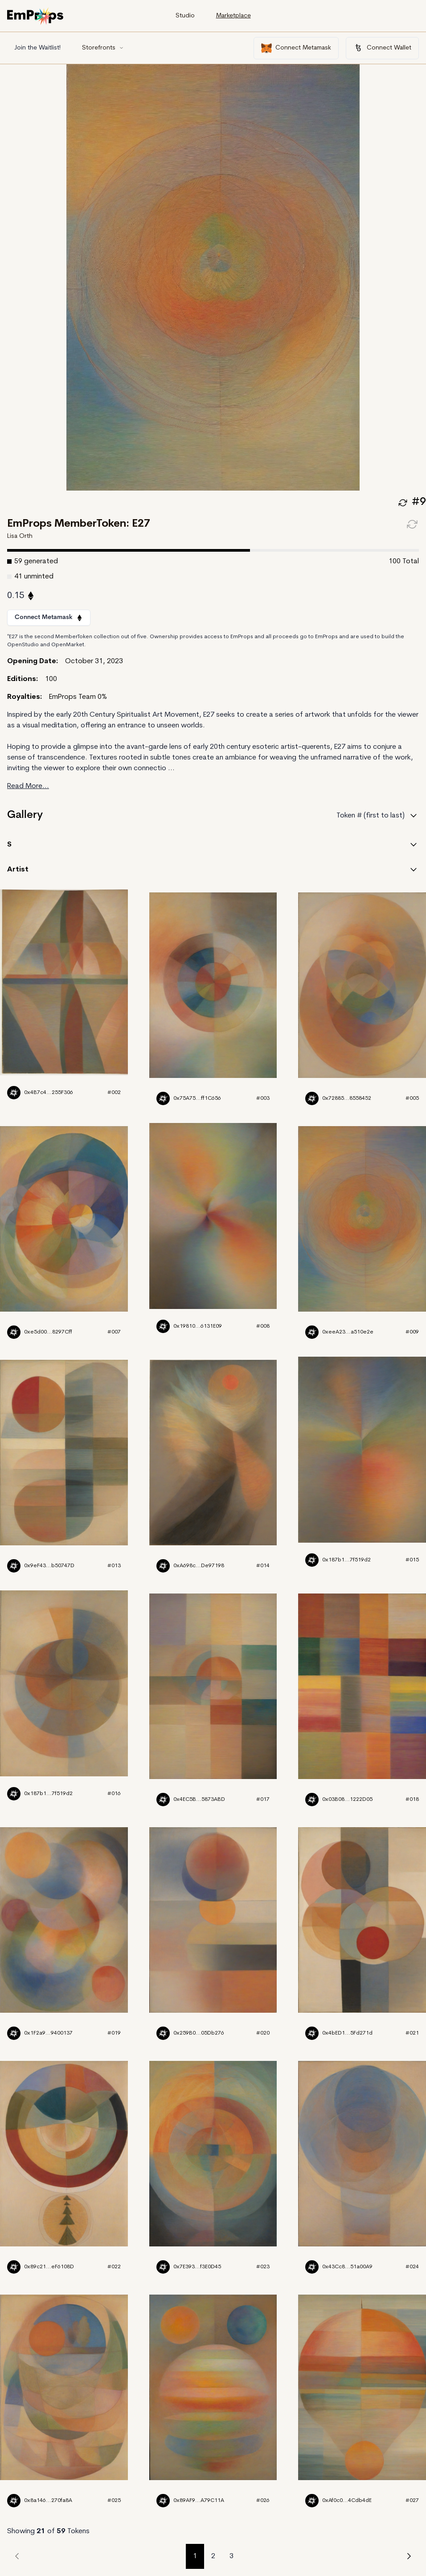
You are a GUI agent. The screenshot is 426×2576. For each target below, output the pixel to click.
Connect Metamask (296, 48)
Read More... (28, 786)
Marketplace (233, 15)
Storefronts (103, 48)
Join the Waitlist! (37, 48)
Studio (185, 15)
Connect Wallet (382, 48)
